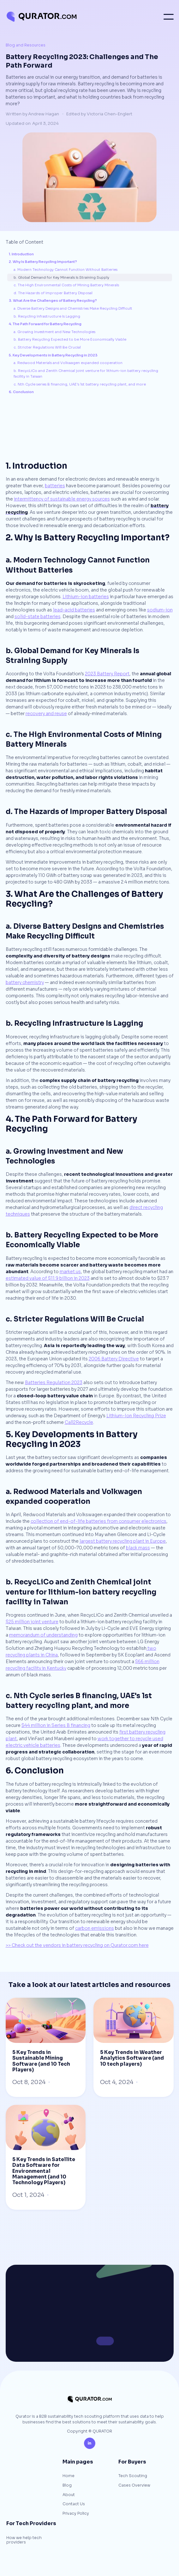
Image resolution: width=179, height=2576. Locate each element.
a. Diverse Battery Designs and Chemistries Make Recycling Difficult (73, 308)
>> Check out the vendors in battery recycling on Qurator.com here (77, 1945)
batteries (55, 486)
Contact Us (74, 2504)
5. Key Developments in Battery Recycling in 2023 (53, 355)
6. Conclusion (21, 392)
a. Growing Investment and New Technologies (54, 332)
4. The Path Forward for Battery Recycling (45, 324)
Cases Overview (134, 2485)
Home (69, 2476)
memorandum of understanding (43, 1635)
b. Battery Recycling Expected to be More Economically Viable (70, 339)
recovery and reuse (46, 713)
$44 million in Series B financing (55, 1725)
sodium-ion (160, 610)
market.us (70, 1271)
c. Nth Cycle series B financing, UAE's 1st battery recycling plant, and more (80, 384)
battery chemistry (25, 982)
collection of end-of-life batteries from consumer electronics (98, 1521)
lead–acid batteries (74, 610)
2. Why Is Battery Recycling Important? (43, 261)
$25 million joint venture (32, 1622)
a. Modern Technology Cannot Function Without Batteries (65, 269)
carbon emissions (94, 1928)
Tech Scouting (132, 2476)
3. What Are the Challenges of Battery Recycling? (53, 300)
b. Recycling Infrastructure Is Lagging (47, 316)
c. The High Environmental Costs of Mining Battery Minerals (66, 285)
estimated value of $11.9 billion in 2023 (48, 1278)
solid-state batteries (38, 616)
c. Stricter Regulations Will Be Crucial (47, 347)
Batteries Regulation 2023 (53, 1382)
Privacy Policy (76, 2514)
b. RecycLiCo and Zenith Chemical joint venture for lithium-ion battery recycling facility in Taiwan (86, 373)
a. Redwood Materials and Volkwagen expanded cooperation (68, 363)
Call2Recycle (79, 1422)
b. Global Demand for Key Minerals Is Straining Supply (61, 277)
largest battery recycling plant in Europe (123, 1541)
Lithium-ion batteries (86, 596)
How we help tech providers (24, 2540)
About (69, 2495)
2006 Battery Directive (114, 1359)
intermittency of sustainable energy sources (62, 499)
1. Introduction (21, 254)
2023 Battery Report (107, 674)
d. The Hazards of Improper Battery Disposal (53, 293)
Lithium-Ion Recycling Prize (136, 1416)
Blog (67, 2485)
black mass (138, 1548)
